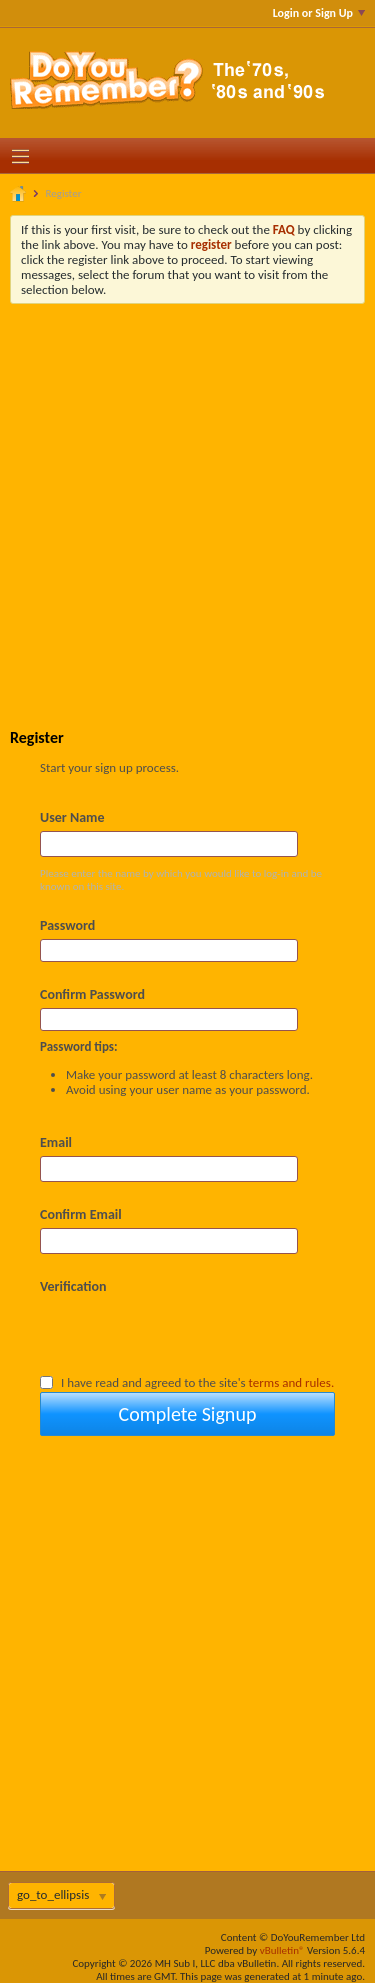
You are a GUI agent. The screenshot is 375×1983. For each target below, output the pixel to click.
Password (67, 925)
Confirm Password (92, 994)
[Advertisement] (187, 501)
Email (56, 1142)
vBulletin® (282, 1950)
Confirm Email (81, 1214)
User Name (72, 817)
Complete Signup (188, 1414)
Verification (73, 1286)
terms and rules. (292, 1382)
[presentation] (192, 1334)
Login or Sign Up (319, 13)
